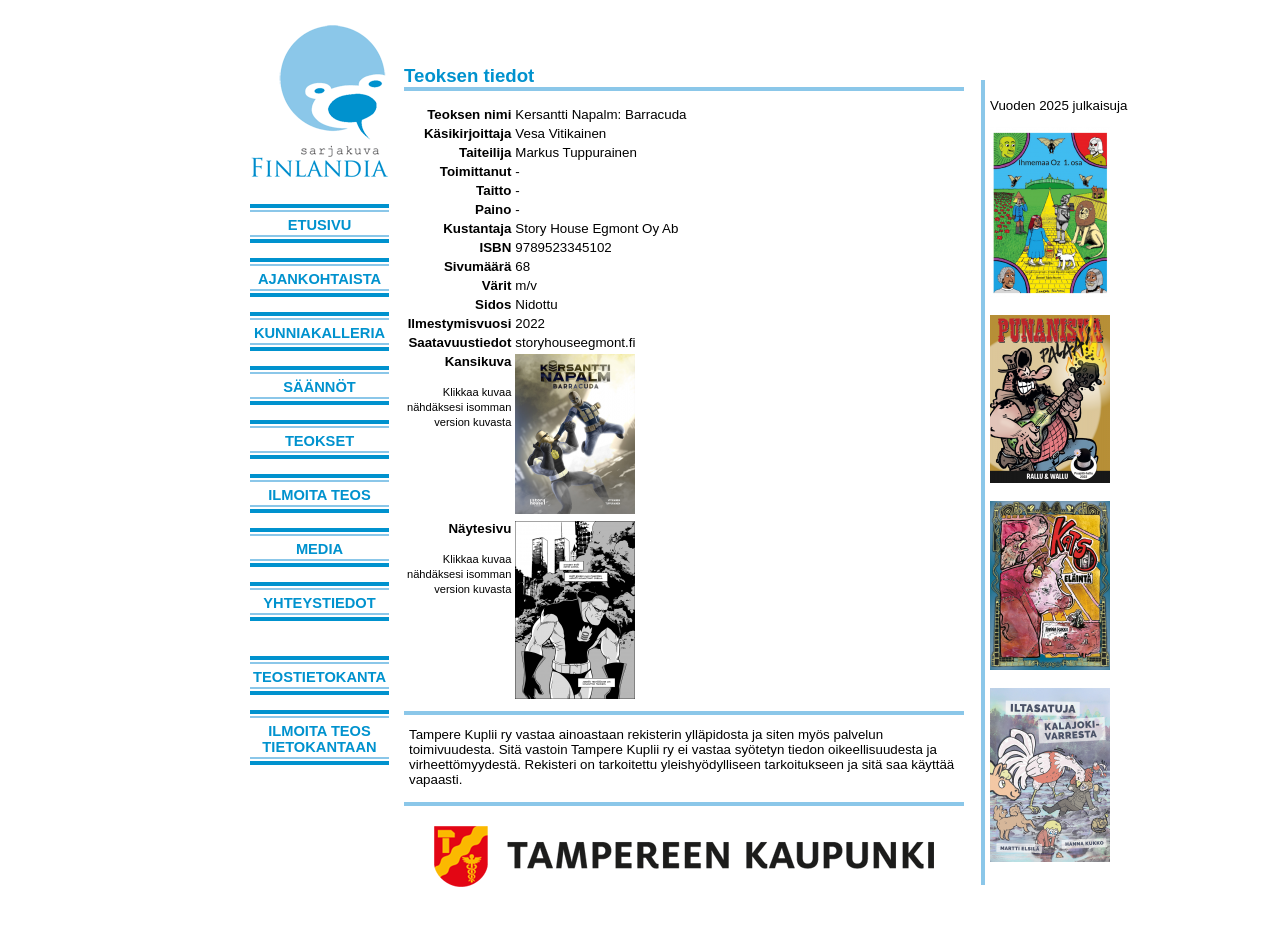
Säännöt (319, 387)
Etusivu (320, 225)
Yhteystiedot (319, 603)
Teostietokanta (319, 677)
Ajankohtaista (319, 279)
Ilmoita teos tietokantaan (319, 739)
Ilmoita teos (319, 495)
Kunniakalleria (319, 333)
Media (319, 549)
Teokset (319, 441)
